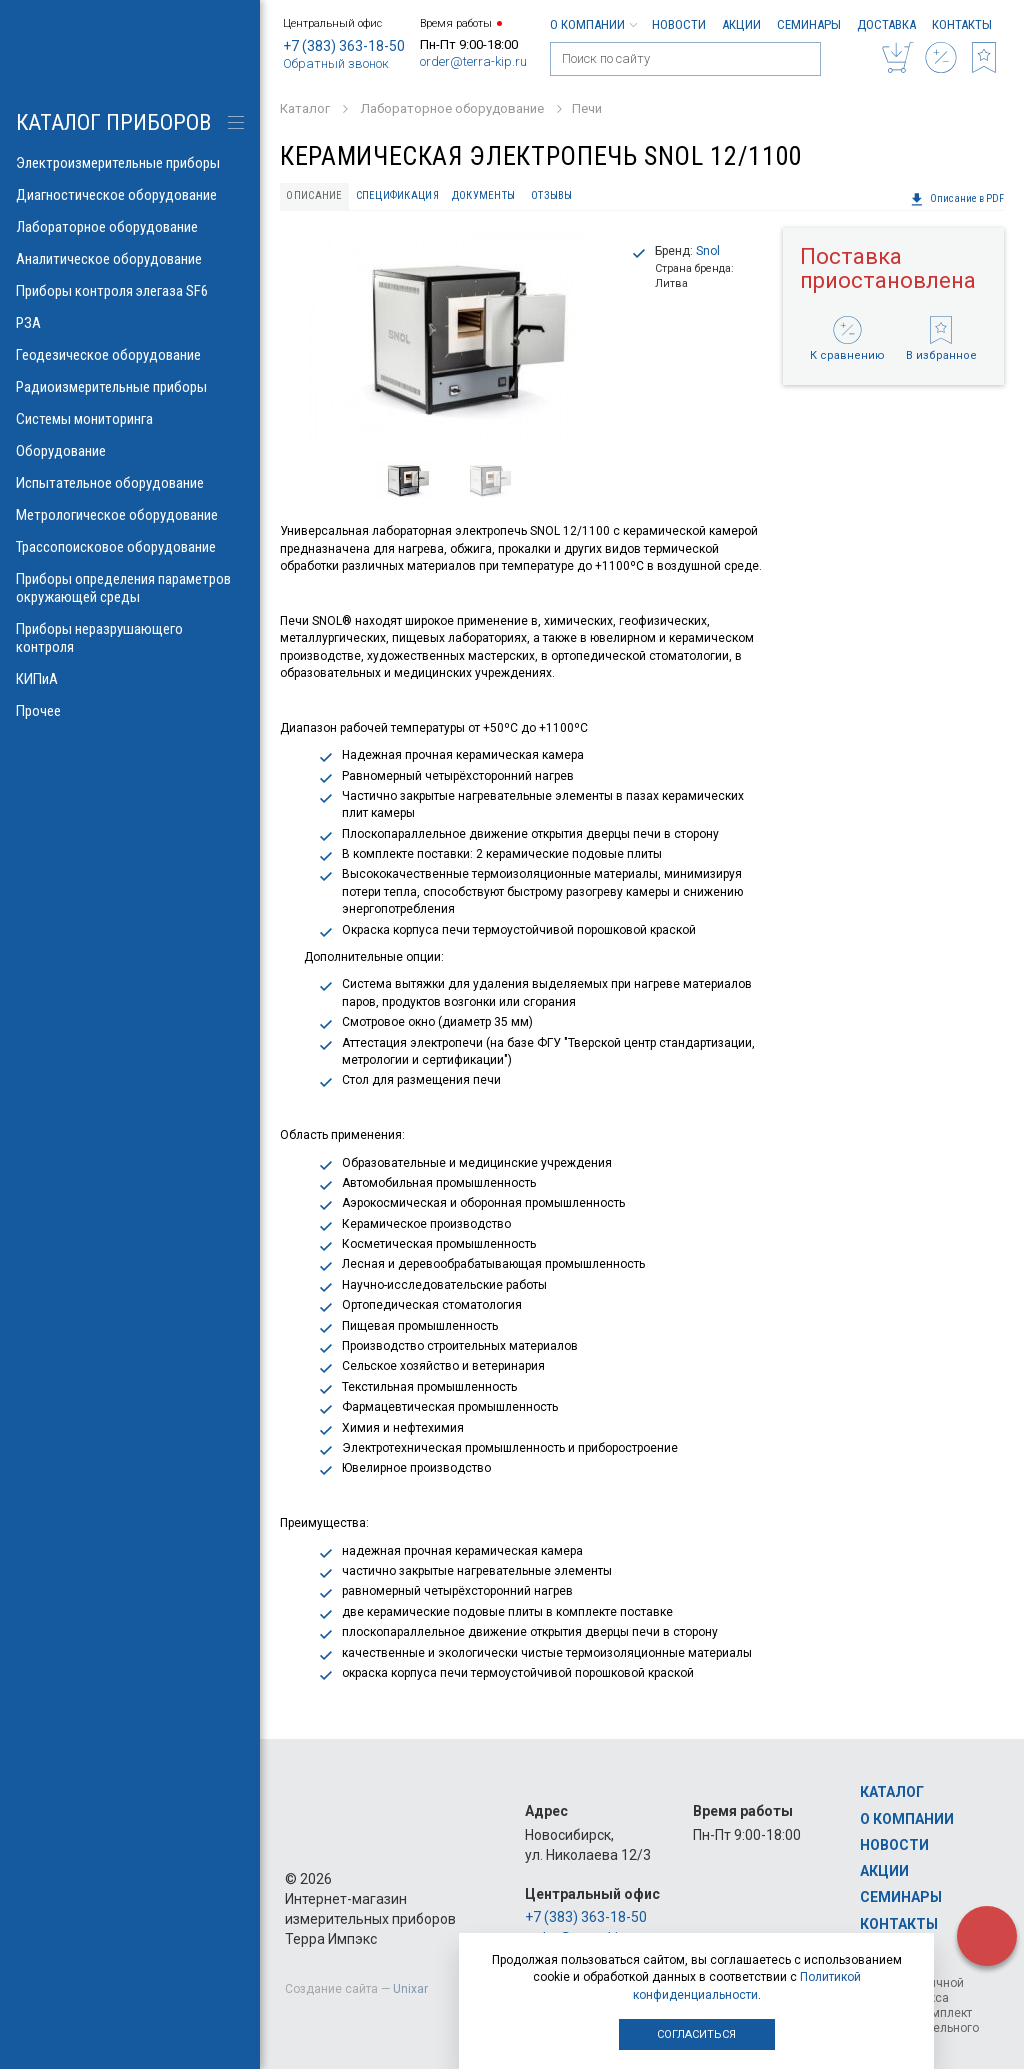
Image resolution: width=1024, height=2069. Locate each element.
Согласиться (696, 2034)
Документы (483, 195)
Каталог (892, 1792)
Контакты (962, 24)
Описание (314, 195)
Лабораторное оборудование (130, 227)
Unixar (410, 1989)
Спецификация (397, 195)
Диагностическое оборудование (130, 195)
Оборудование (130, 451)
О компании (593, 24)
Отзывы (552, 195)
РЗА (130, 323)
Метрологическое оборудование (130, 515)
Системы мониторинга (130, 419)
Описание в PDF (957, 199)
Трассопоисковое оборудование (130, 547)
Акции (741, 24)
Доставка (886, 24)
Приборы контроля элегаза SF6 (130, 291)
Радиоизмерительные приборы (130, 387)
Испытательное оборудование (130, 483)
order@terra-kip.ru (473, 61)
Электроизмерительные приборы (130, 163)
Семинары (809, 24)
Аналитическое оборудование (130, 259)
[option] (447, 337)
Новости (679, 24)
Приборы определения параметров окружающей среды (130, 588)
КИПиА (130, 679)
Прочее (130, 711)
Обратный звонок (336, 63)
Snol (708, 251)
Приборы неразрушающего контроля (130, 638)
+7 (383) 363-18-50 (344, 46)
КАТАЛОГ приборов (113, 122)
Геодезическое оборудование (130, 355)
